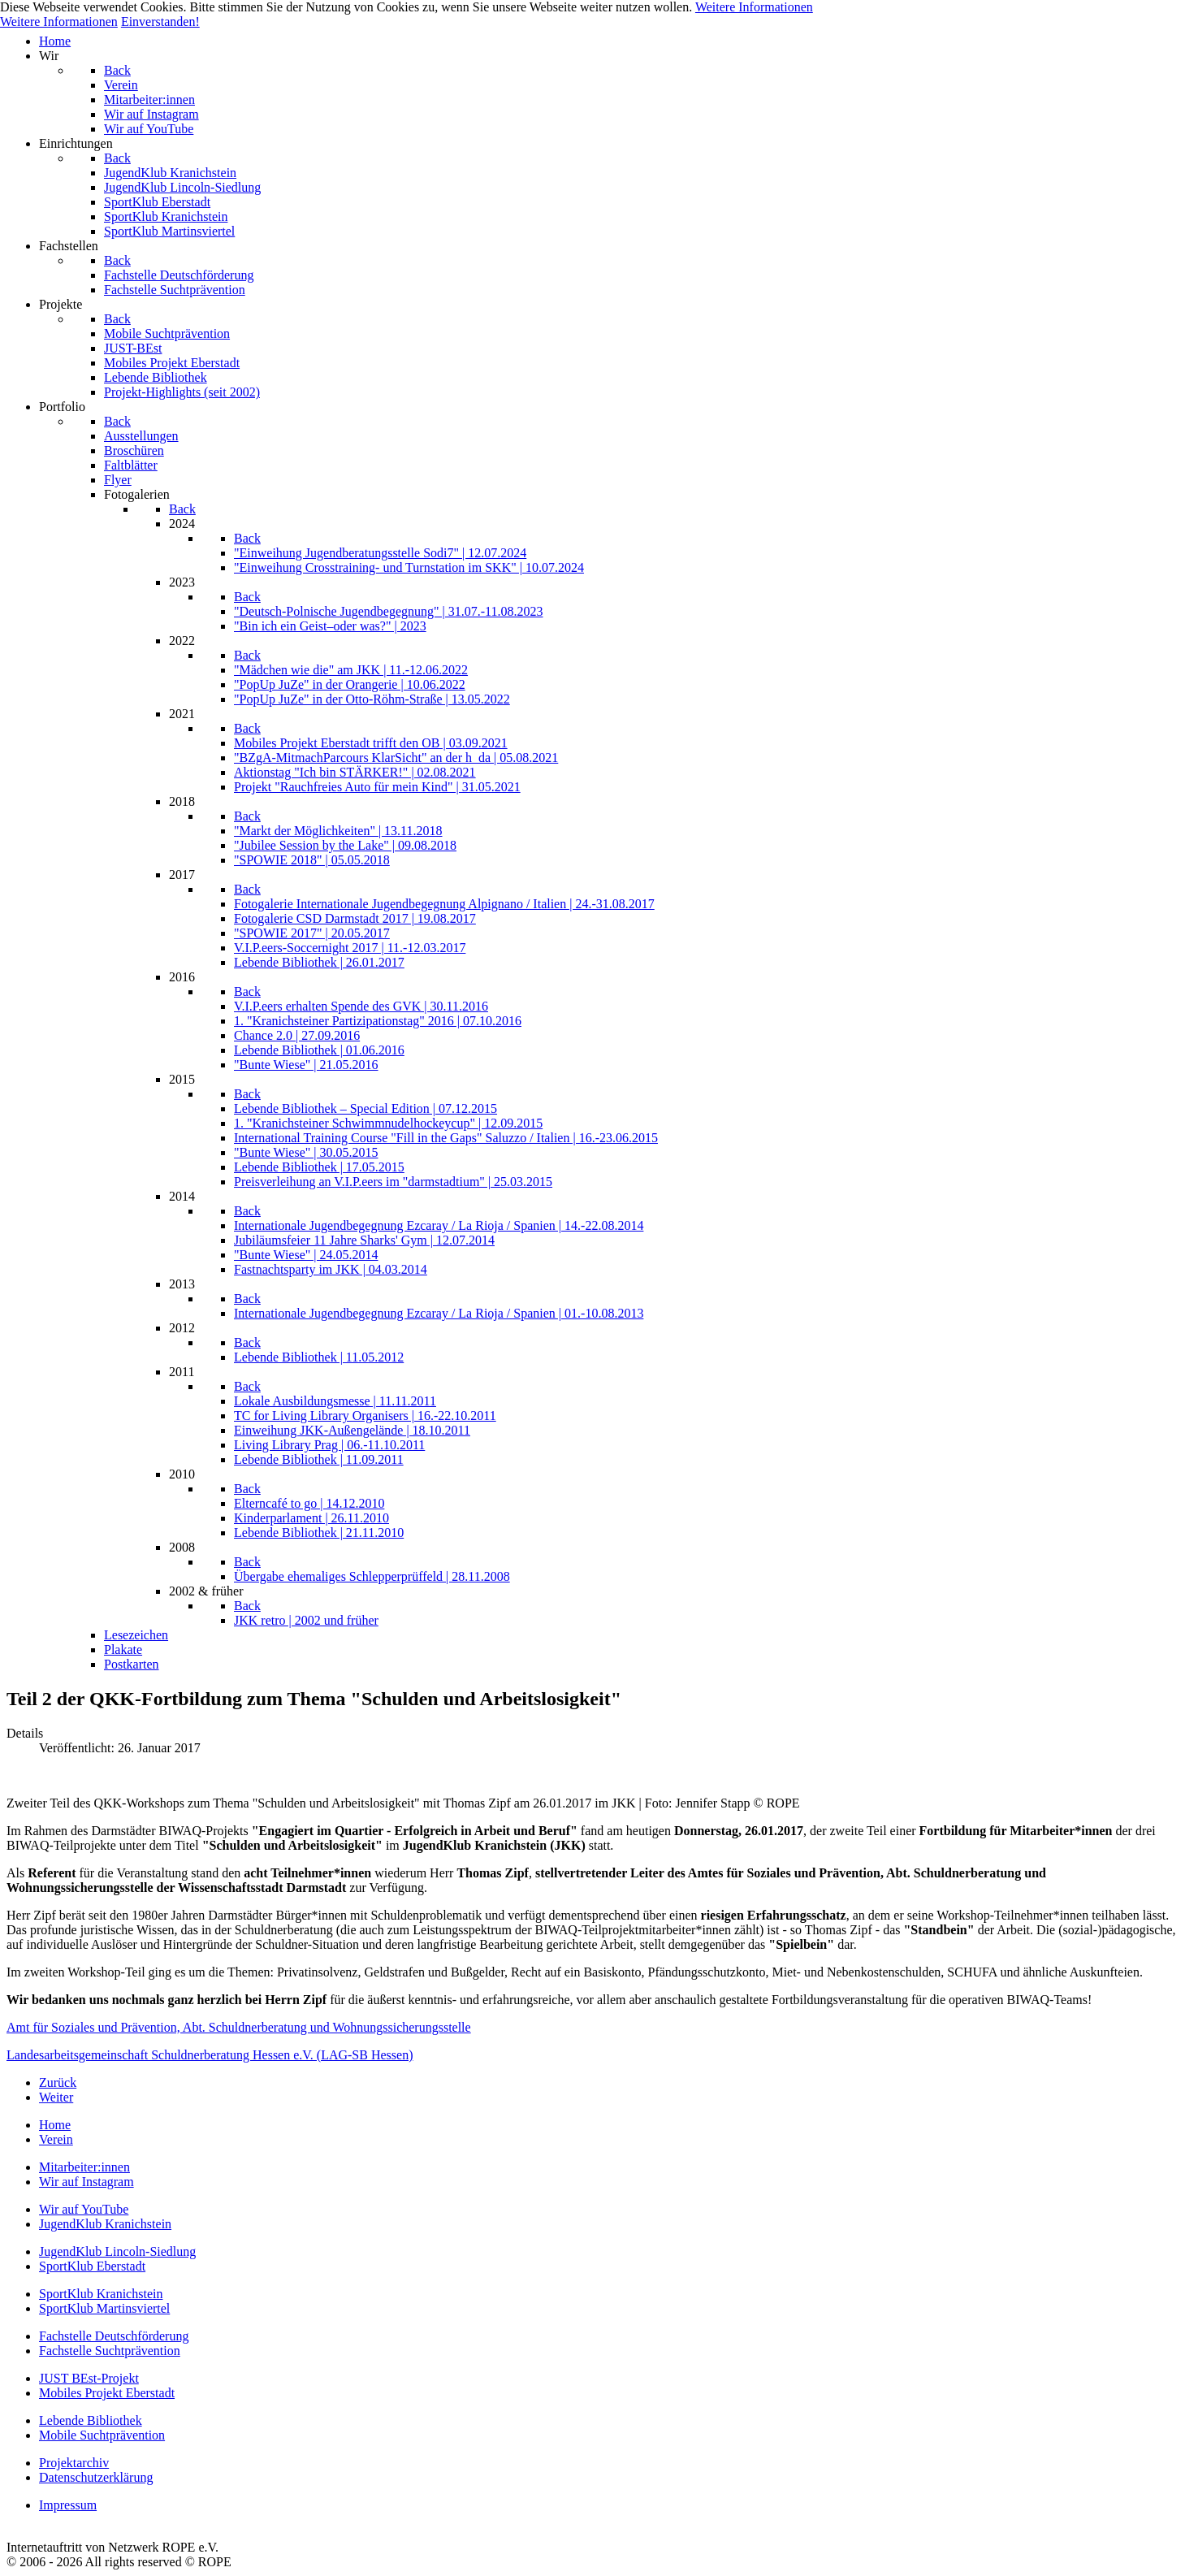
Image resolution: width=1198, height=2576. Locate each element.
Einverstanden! (160, 21)
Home (55, 2125)
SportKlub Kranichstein (100, 2294)
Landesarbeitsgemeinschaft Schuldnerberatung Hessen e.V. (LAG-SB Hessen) (209, 2055)
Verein (56, 2139)
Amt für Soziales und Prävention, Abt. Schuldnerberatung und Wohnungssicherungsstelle (238, 2027)
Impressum (68, 2505)
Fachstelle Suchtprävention (109, 2350)
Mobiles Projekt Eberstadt (107, 2393)
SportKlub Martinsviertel (104, 2308)
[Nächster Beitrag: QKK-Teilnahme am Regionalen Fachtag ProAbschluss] (56, 2097)
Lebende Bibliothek (90, 2420)
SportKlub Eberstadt (92, 2266)
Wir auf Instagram (86, 2182)
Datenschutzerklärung (96, 2477)
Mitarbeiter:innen (84, 2167)
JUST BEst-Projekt (89, 2378)
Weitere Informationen (754, 7)
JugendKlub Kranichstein (105, 2224)
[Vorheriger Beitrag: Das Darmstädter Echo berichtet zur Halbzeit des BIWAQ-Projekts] (57, 2082)
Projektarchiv (74, 2463)
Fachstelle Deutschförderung (113, 2336)
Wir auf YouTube (83, 2209)
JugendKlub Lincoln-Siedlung (117, 2251)
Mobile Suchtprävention (102, 2435)
